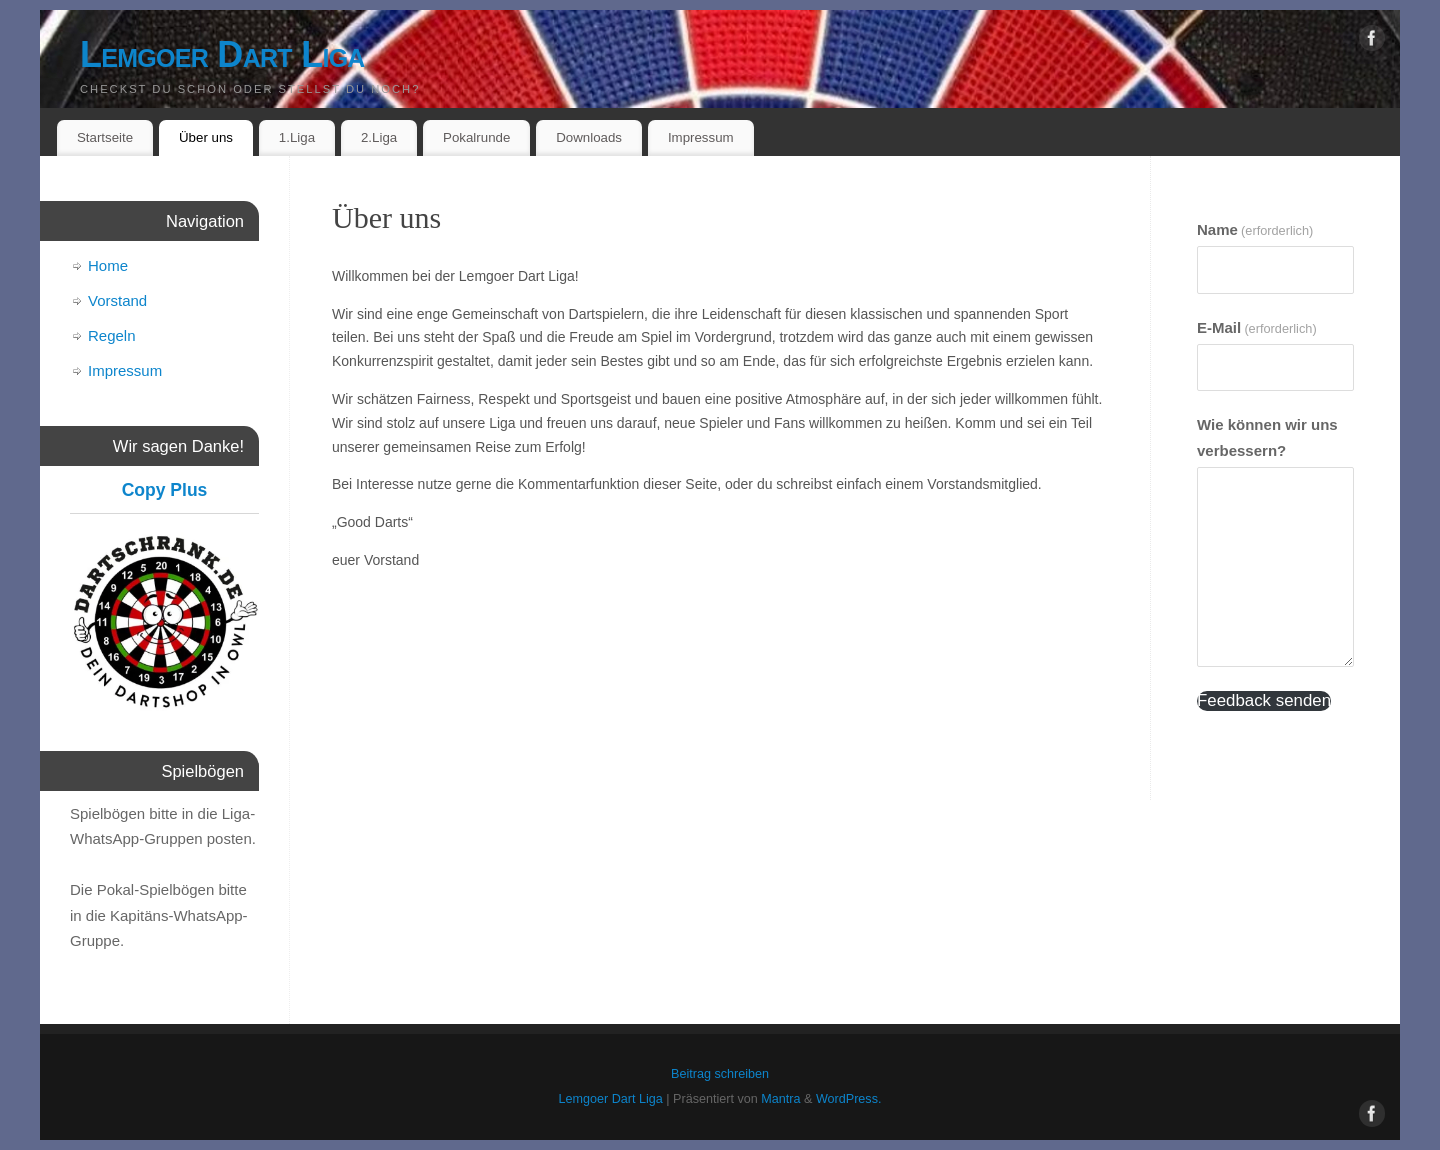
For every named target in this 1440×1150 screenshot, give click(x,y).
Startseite (105, 137)
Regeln (112, 335)
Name (1255, 229)
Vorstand (117, 300)
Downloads (589, 137)
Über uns (206, 137)
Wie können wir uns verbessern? (1267, 437)
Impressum (701, 137)
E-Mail (1257, 327)
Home (108, 265)
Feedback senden (1264, 700)
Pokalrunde (476, 137)
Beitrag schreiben (720, 1074)
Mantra (780, 1099)
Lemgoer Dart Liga (222, 54)
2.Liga (379, 137)
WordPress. (849, 1099)
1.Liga (297, 137)
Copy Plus (165, 490)
